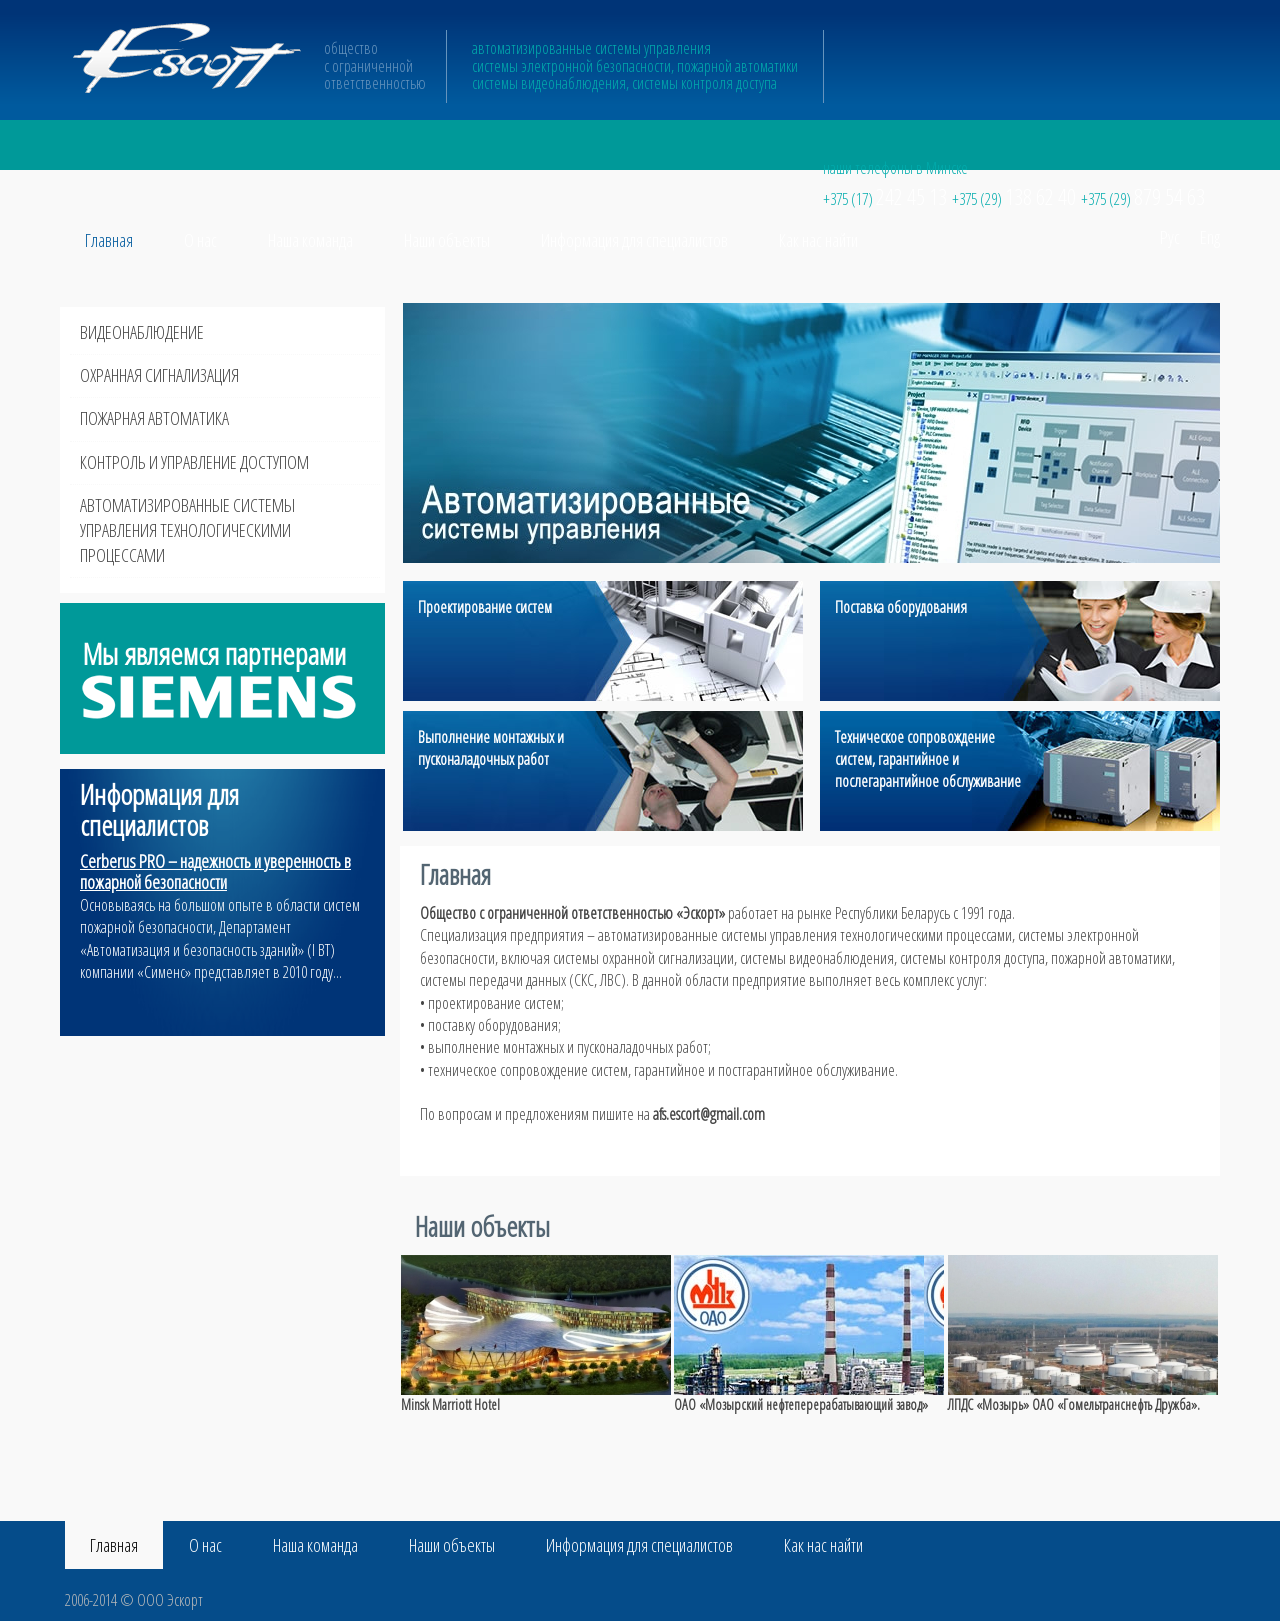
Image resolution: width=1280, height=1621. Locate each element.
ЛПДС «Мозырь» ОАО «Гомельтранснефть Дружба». (1074, 1404)
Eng (1210, 237)
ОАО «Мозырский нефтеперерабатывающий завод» (801, 1404)
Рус (1170, 237)
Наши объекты (447, 240)
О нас (200, 240)
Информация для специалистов (634, 240)
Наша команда (310, 240)
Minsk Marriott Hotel (450, 1404)
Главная (109, 240)
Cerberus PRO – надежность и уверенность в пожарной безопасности (215, 872)
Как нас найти (818, 240)
